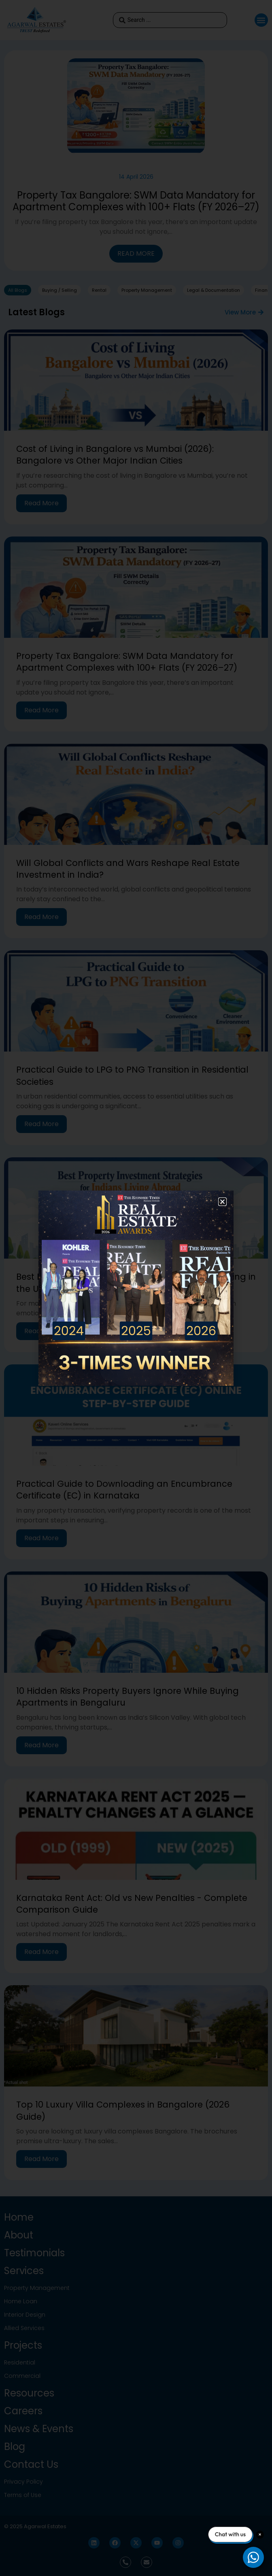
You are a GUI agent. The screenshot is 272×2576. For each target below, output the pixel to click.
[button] (222, 1202)
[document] (136, 1288)
